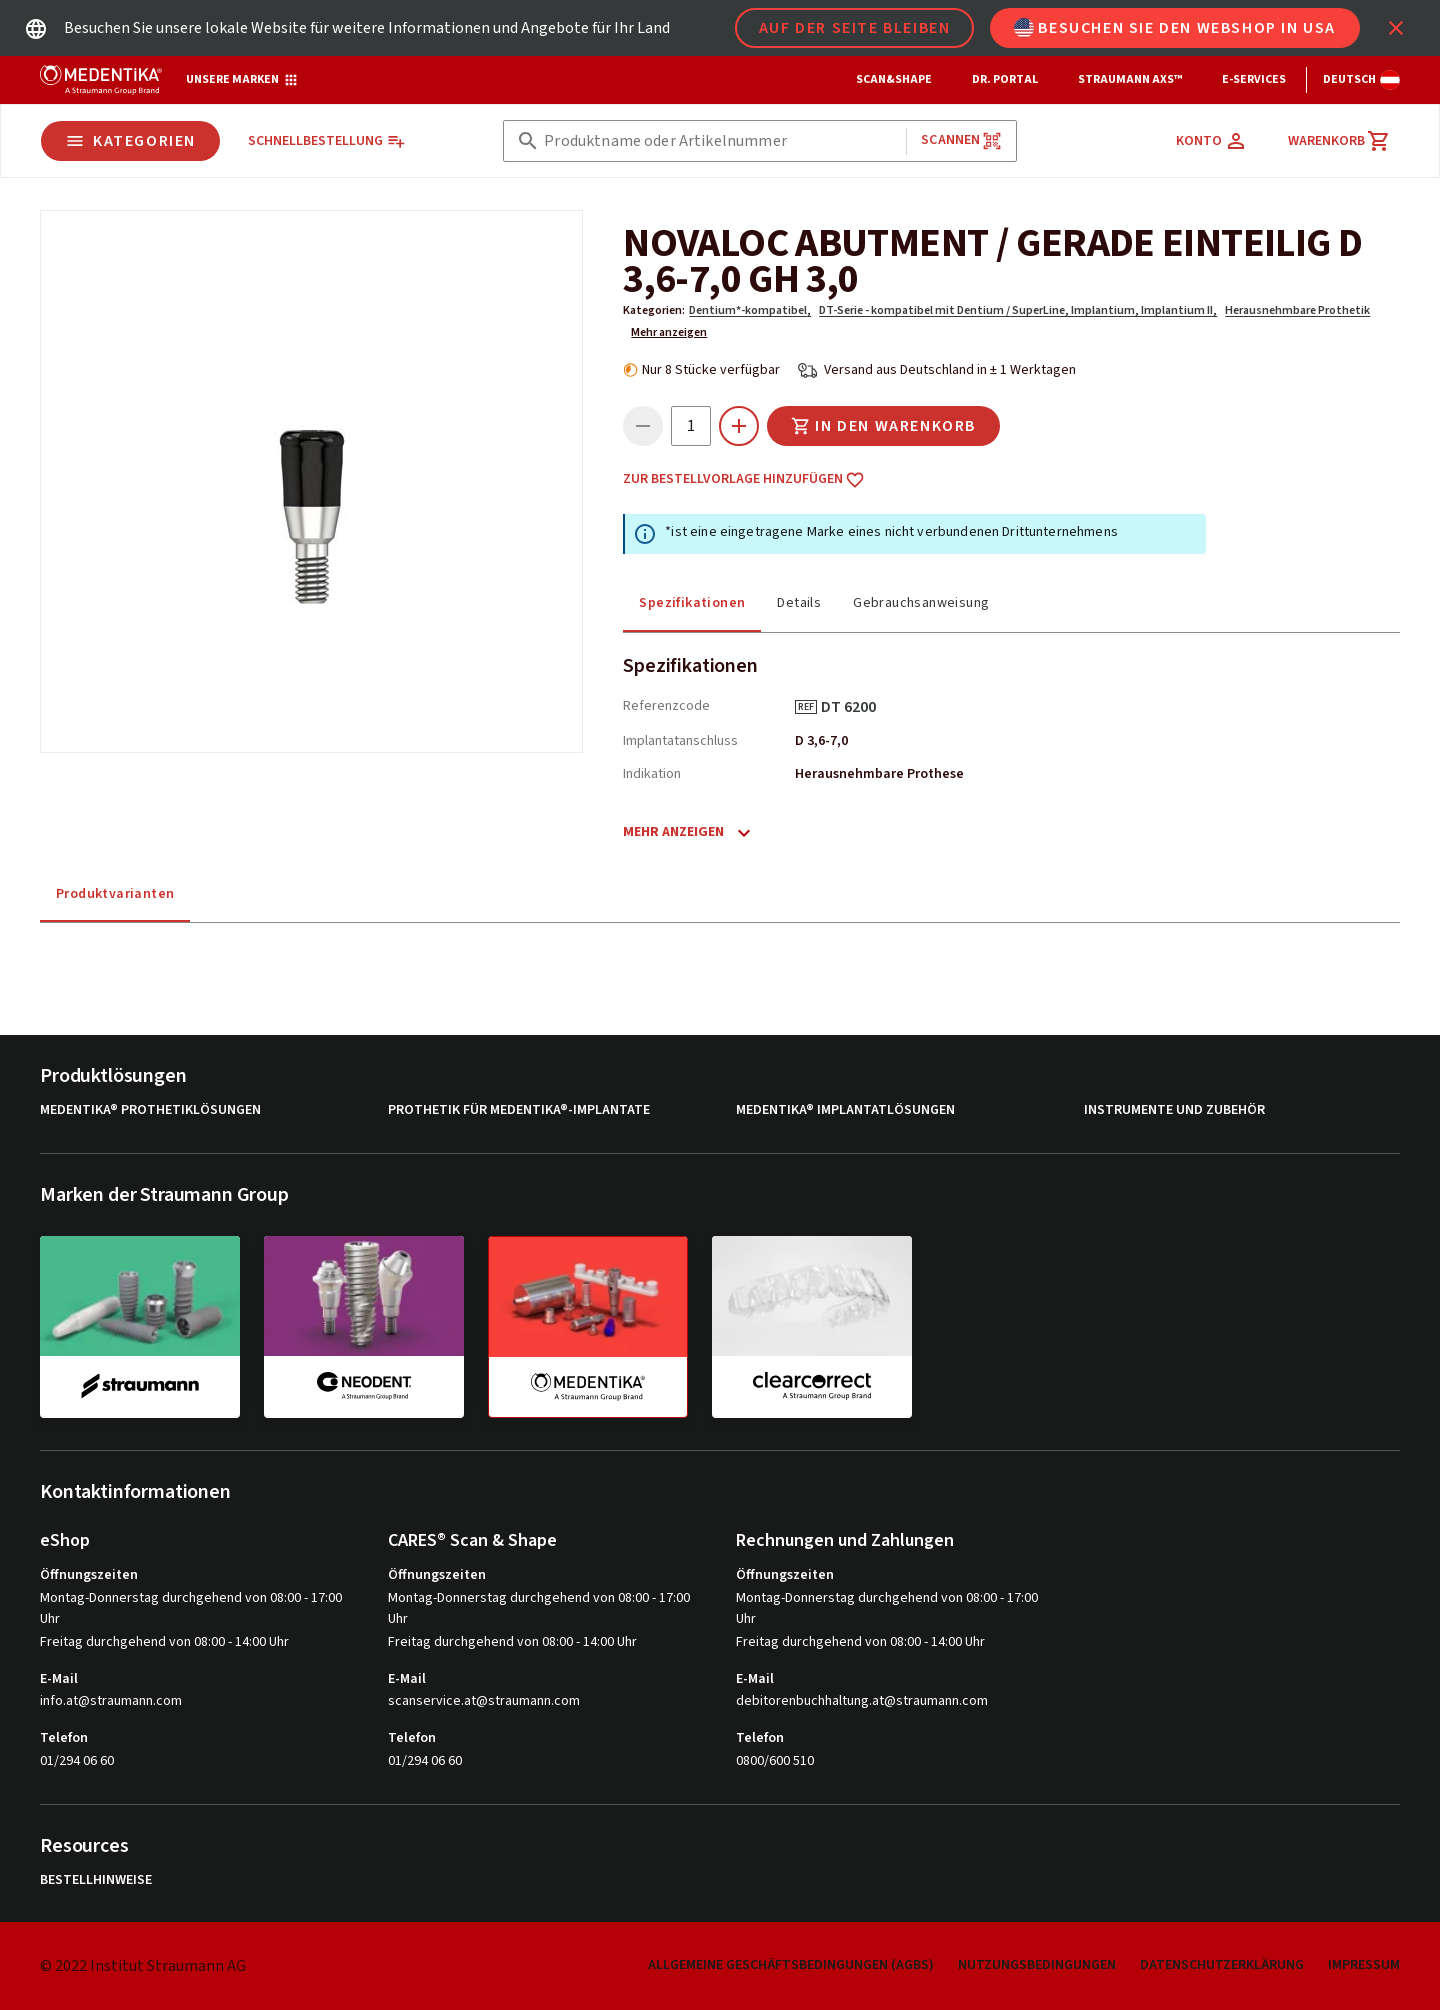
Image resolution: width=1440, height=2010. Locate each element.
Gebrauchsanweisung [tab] (921, 603)
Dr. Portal (1005, 79)
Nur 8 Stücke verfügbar (711, 370)
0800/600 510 (775, 1761)
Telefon (64, 1738)
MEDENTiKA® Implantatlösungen (845, 1110)
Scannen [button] (961, 140)
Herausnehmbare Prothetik (1297, 310)
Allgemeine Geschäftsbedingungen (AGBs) (791, 1965)
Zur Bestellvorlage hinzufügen (744, 480)
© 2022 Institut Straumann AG (143, 1966)
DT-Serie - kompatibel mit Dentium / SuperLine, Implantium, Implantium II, (1018, 310)
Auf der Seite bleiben (855, 28)
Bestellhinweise (96, 1880)
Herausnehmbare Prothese (879, 774)
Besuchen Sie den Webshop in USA (1175, 28)
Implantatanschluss (680, 741)
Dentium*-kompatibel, (750, 310)
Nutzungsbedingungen (1037, 1965)
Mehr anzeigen (669, 332)
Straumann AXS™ (1130, 79)
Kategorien (130, 141)
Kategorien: (654, 310)
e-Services (1254, 79)
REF (806, 707)
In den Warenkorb (883, 426)
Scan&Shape (894, 79)
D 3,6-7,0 (821, 741)
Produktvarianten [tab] (115, 894)
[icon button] (1396, 28)
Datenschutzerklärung (1222, 1965)
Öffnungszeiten (89, 1575)
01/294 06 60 (77, 1761)
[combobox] (721, 141)
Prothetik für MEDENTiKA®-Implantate (519, 1110)
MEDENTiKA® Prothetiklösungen (150, 1110)
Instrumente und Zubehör (1174, 1110)
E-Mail (59, 1679)
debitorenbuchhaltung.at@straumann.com (862, 1701)
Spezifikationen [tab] (692, 603)
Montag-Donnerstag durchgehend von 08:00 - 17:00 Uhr (191, 1608)
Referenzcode (666, 706)
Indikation (652, 774)
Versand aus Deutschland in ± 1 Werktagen (950, 370)
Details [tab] (799, 603)
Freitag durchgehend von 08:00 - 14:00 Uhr (164, 1642)
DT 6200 (855, 707)
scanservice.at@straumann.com (484, 1701)
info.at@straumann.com (111, 1701)
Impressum (1364, 1965)
